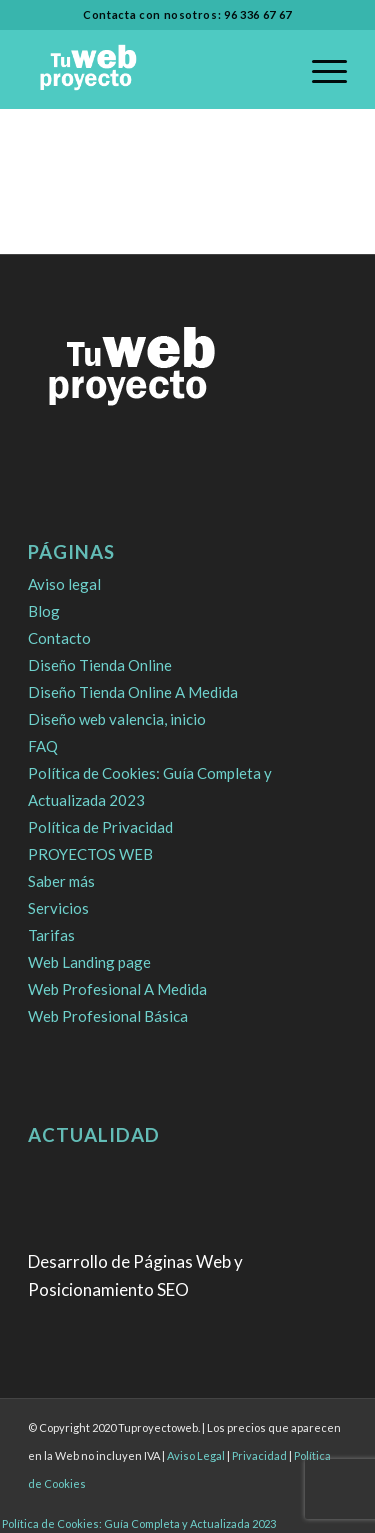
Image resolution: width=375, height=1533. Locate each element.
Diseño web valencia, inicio (117, 719)
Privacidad (259, 1455)
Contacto (59, 638)
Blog (44, 611)
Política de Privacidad (100, 827)
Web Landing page (89, 962)
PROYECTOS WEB (90, 854)
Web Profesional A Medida (117, 989)
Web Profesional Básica (108, 1016)
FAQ (43, 746)
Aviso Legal (196, 1455)
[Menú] (319, 69)
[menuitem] (319, 69)
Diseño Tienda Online (100, 665)
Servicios (58, 908)
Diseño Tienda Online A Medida (133, 692)
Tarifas (51, 935)
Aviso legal (64, 584)
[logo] (155, 69)
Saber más (61, 881)
